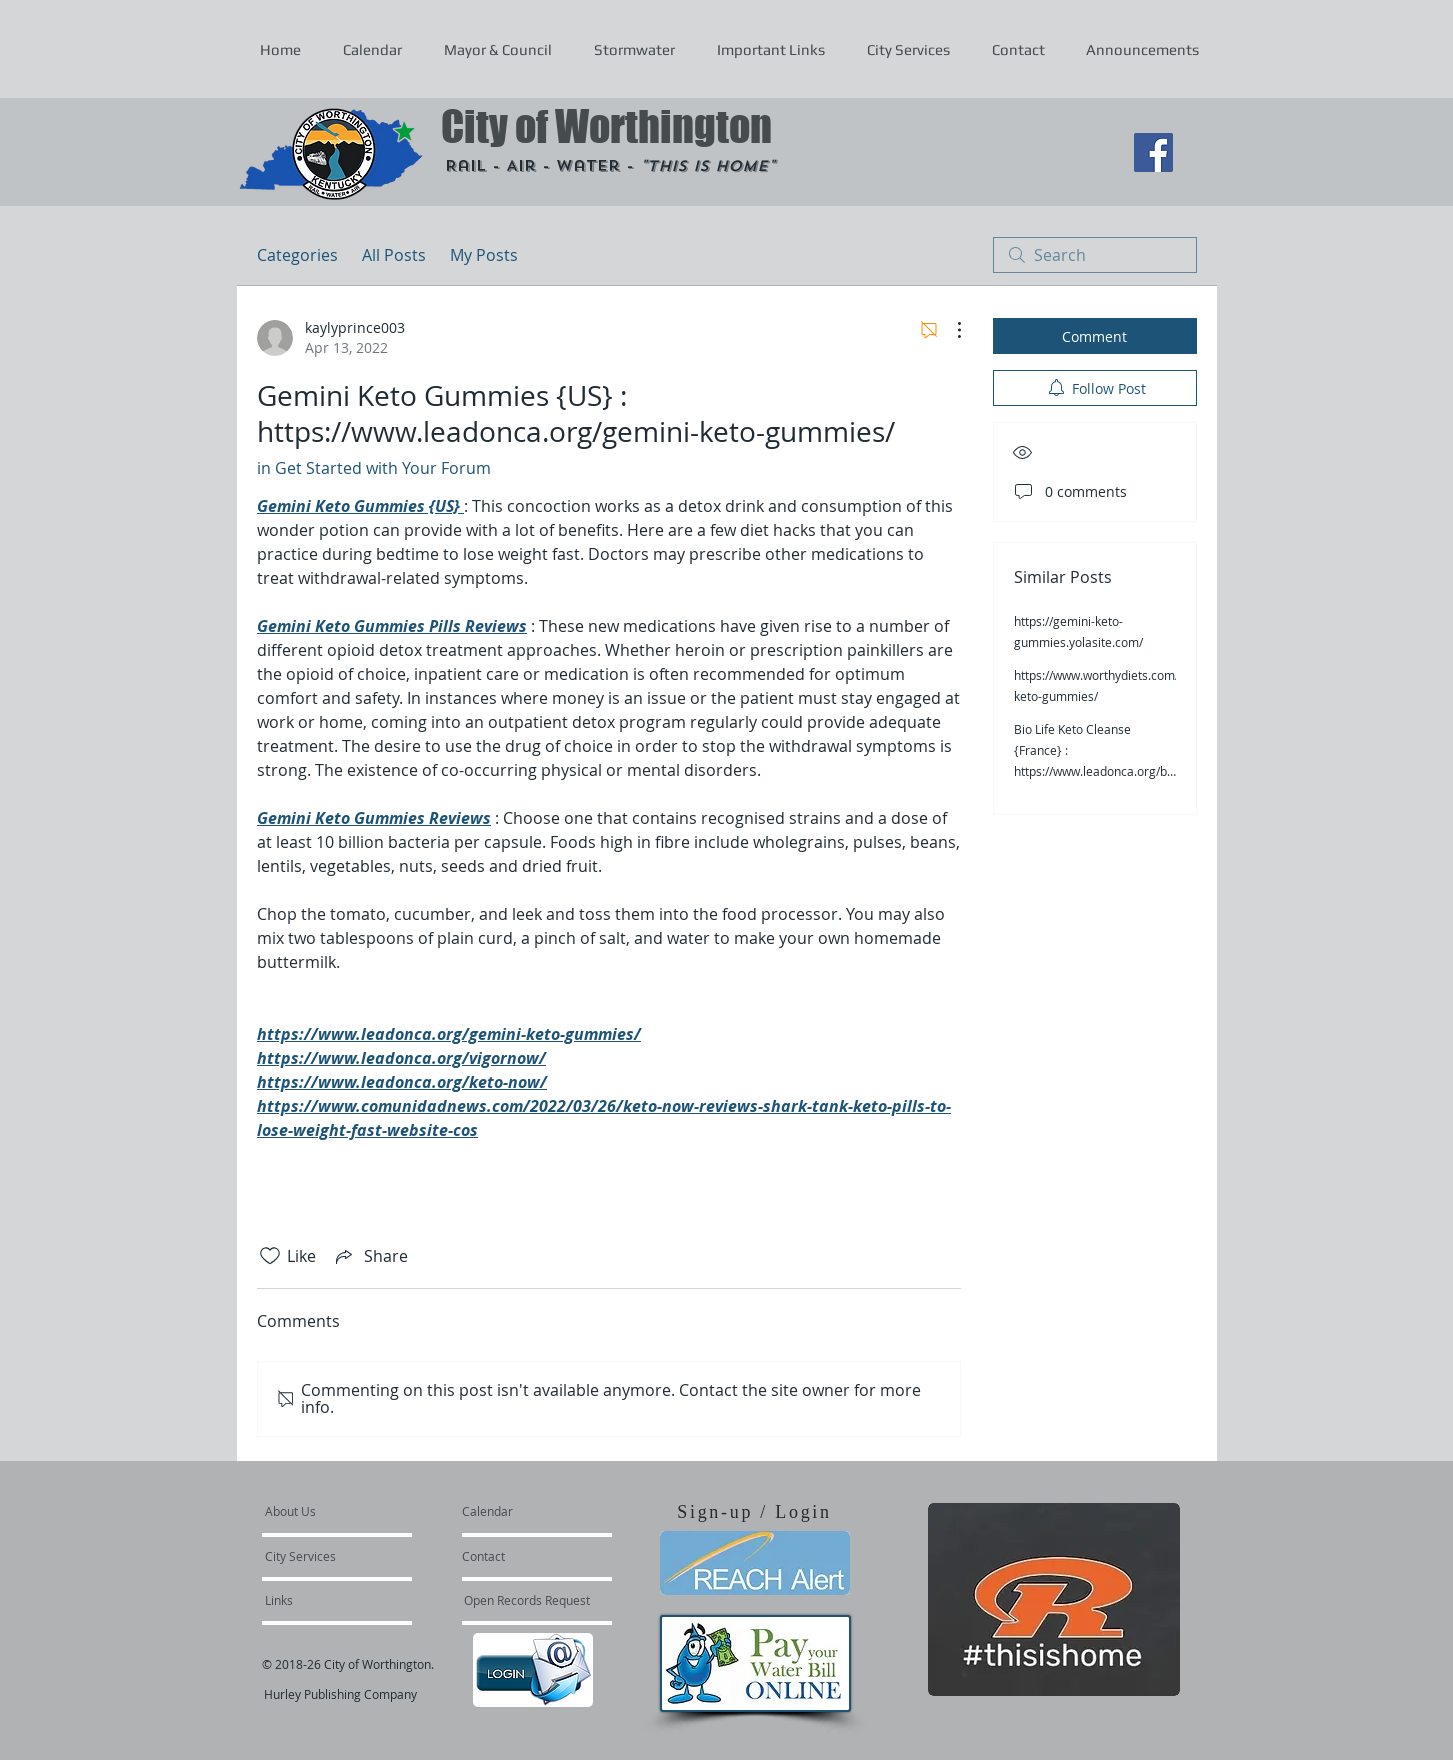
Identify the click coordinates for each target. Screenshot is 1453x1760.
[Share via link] (370, 1256)
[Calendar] (519, 1511)
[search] (1095, 255)
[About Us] (341, 1511)
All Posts (394, 255)
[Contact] (516, 1556)
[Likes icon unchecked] (270, 1256)
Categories (297, 255)
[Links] (319, 1600)
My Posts (484, 255)
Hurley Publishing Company (340, 1694)
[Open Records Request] (527, 1600)
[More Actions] (949, 330)
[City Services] (322, 1556)
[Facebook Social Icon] (1153, 152)
